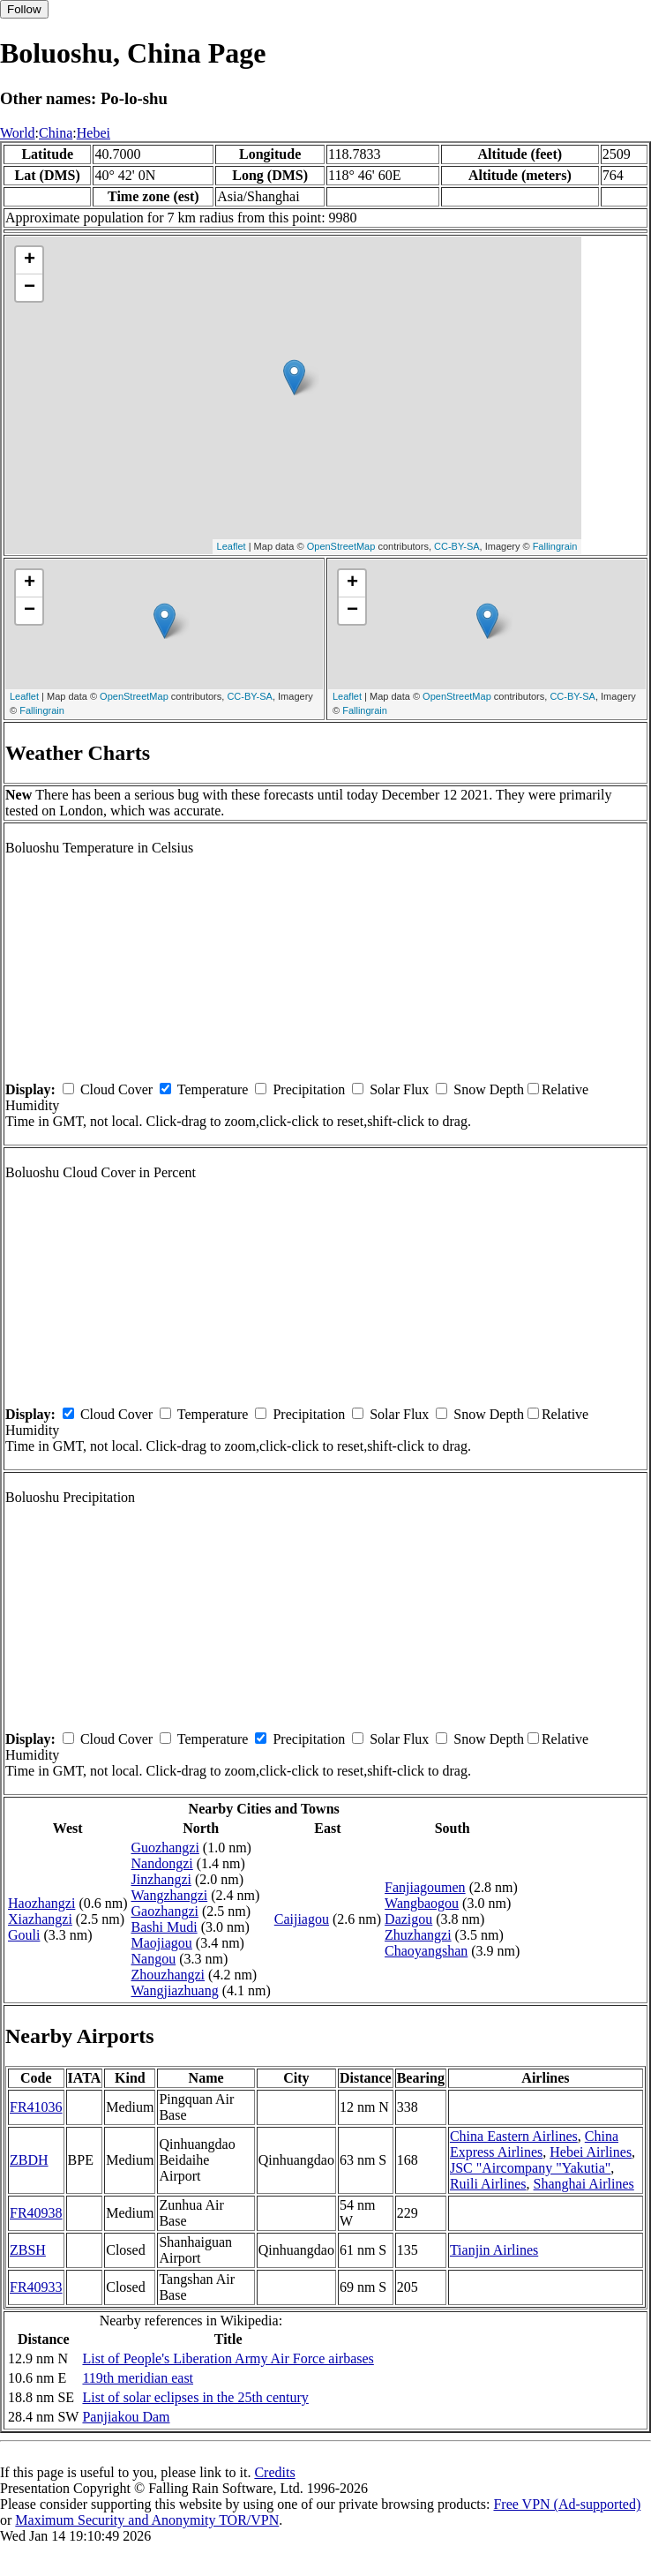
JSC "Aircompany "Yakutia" (530, 2167)
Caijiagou (301, 1918)
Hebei (93, 132)
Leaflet (231, 546)
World (17, 132)
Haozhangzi (41, 1903)
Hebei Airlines (591, 2151)
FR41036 (36, 2106)
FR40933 (36, 2286)
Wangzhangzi (169, 1895)
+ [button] (29, 260)
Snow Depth (488, 1089)
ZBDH (29, 2159)
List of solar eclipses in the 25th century (195, 2397)
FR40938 (36, 2212)
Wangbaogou (422, 1903)
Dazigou (408, 1918)
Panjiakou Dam (125, 2416)
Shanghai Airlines (584, 2183)
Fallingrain (555, 546)
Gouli (24, 1934)
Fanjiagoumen (425, 1887)
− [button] (29, 287)
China (55, 132)
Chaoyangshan (426, 1950)
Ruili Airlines (488, 2183)
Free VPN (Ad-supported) (566, 2504)
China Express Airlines (534, 2144)
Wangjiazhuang (175, 1990)
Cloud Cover (116, 1089)
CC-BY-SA (457, 546)
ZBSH (28, 2249)
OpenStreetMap (341, 546)
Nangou (153, 1958)
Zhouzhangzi (168, 1974)
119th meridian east (137, 2377)
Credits (274, 2472)
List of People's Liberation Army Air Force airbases (227, 2358)
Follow (24, 9)
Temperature (213, 1089)
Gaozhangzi (164, 1911)
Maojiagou (161, 1942)
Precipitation (309, 1089)
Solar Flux (399, 1089)
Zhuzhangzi (418, 1934)
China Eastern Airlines (514, 2136)
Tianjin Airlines (494, 2249)
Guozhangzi (165, 1847)
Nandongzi (162, 1863)
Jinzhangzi (161, 1879)
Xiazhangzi (40, 1918)
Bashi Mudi (164, 1926)
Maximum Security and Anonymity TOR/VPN (147, 2519)
